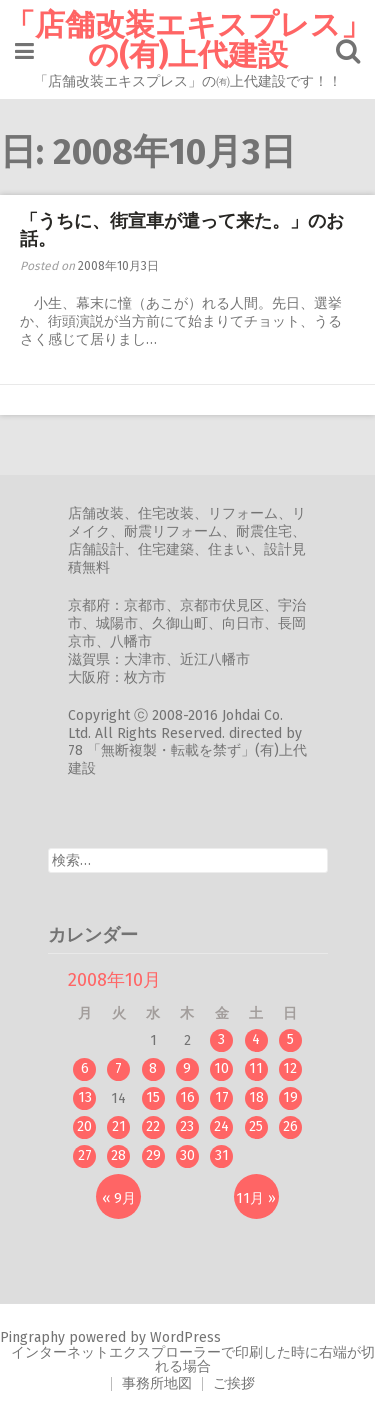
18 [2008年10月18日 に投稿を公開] (256, 1097)
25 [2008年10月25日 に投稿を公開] (256, 1126)
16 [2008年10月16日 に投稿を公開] (187, 1097)
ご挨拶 (234, 1383)
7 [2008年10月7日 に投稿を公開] (118, 1068)
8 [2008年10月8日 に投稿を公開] (153, 1068)
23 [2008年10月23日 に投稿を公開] (187, 1126)
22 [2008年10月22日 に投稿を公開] (153, 1126)
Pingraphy (32, 1337)
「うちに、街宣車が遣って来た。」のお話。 (182, 230)
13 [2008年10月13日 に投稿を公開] (85, 1097)
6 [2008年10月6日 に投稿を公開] (85, 1068)
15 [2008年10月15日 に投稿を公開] (153, 1097)
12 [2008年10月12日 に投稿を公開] (290, 1068)
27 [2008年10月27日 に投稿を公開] (85, 1155)
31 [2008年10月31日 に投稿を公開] (222, 1155)
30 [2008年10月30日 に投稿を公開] (187, 1155)
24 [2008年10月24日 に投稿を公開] (221, 1126)
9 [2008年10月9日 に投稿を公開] (187, 1068)
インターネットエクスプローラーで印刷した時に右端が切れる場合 (193, 1359)
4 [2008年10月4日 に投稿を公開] (256, 1039)
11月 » (256, 1198)
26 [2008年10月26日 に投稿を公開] (290, 1126)
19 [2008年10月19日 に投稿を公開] (290, 1097)
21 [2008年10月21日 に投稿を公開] (119, 1126)
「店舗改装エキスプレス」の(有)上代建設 (188, 40)
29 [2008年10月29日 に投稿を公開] (153, 1155)
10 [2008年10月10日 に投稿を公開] (221, 1068)
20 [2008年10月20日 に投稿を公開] (84, 1126)
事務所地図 (157, 1383)
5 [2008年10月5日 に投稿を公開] (290, 1039)
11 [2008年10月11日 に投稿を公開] (256, 1068)
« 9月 (119, 1198)
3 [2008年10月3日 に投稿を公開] (221, 1039)
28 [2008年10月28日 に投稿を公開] (118, 1155)
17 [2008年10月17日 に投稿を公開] (222, 1097)
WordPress (185, 1337)
